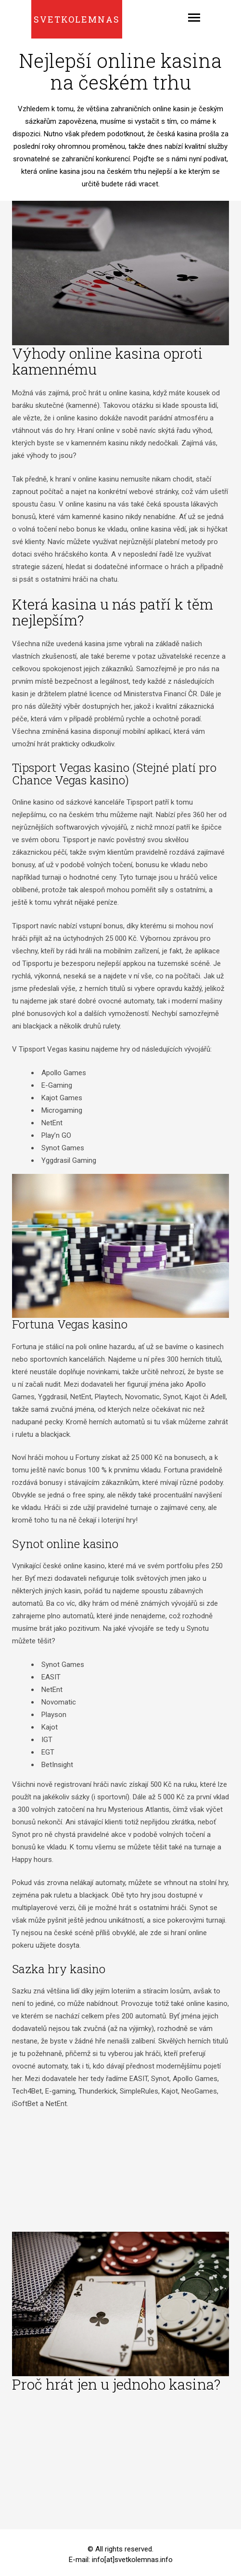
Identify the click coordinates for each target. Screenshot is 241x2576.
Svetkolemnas (77, 19)
